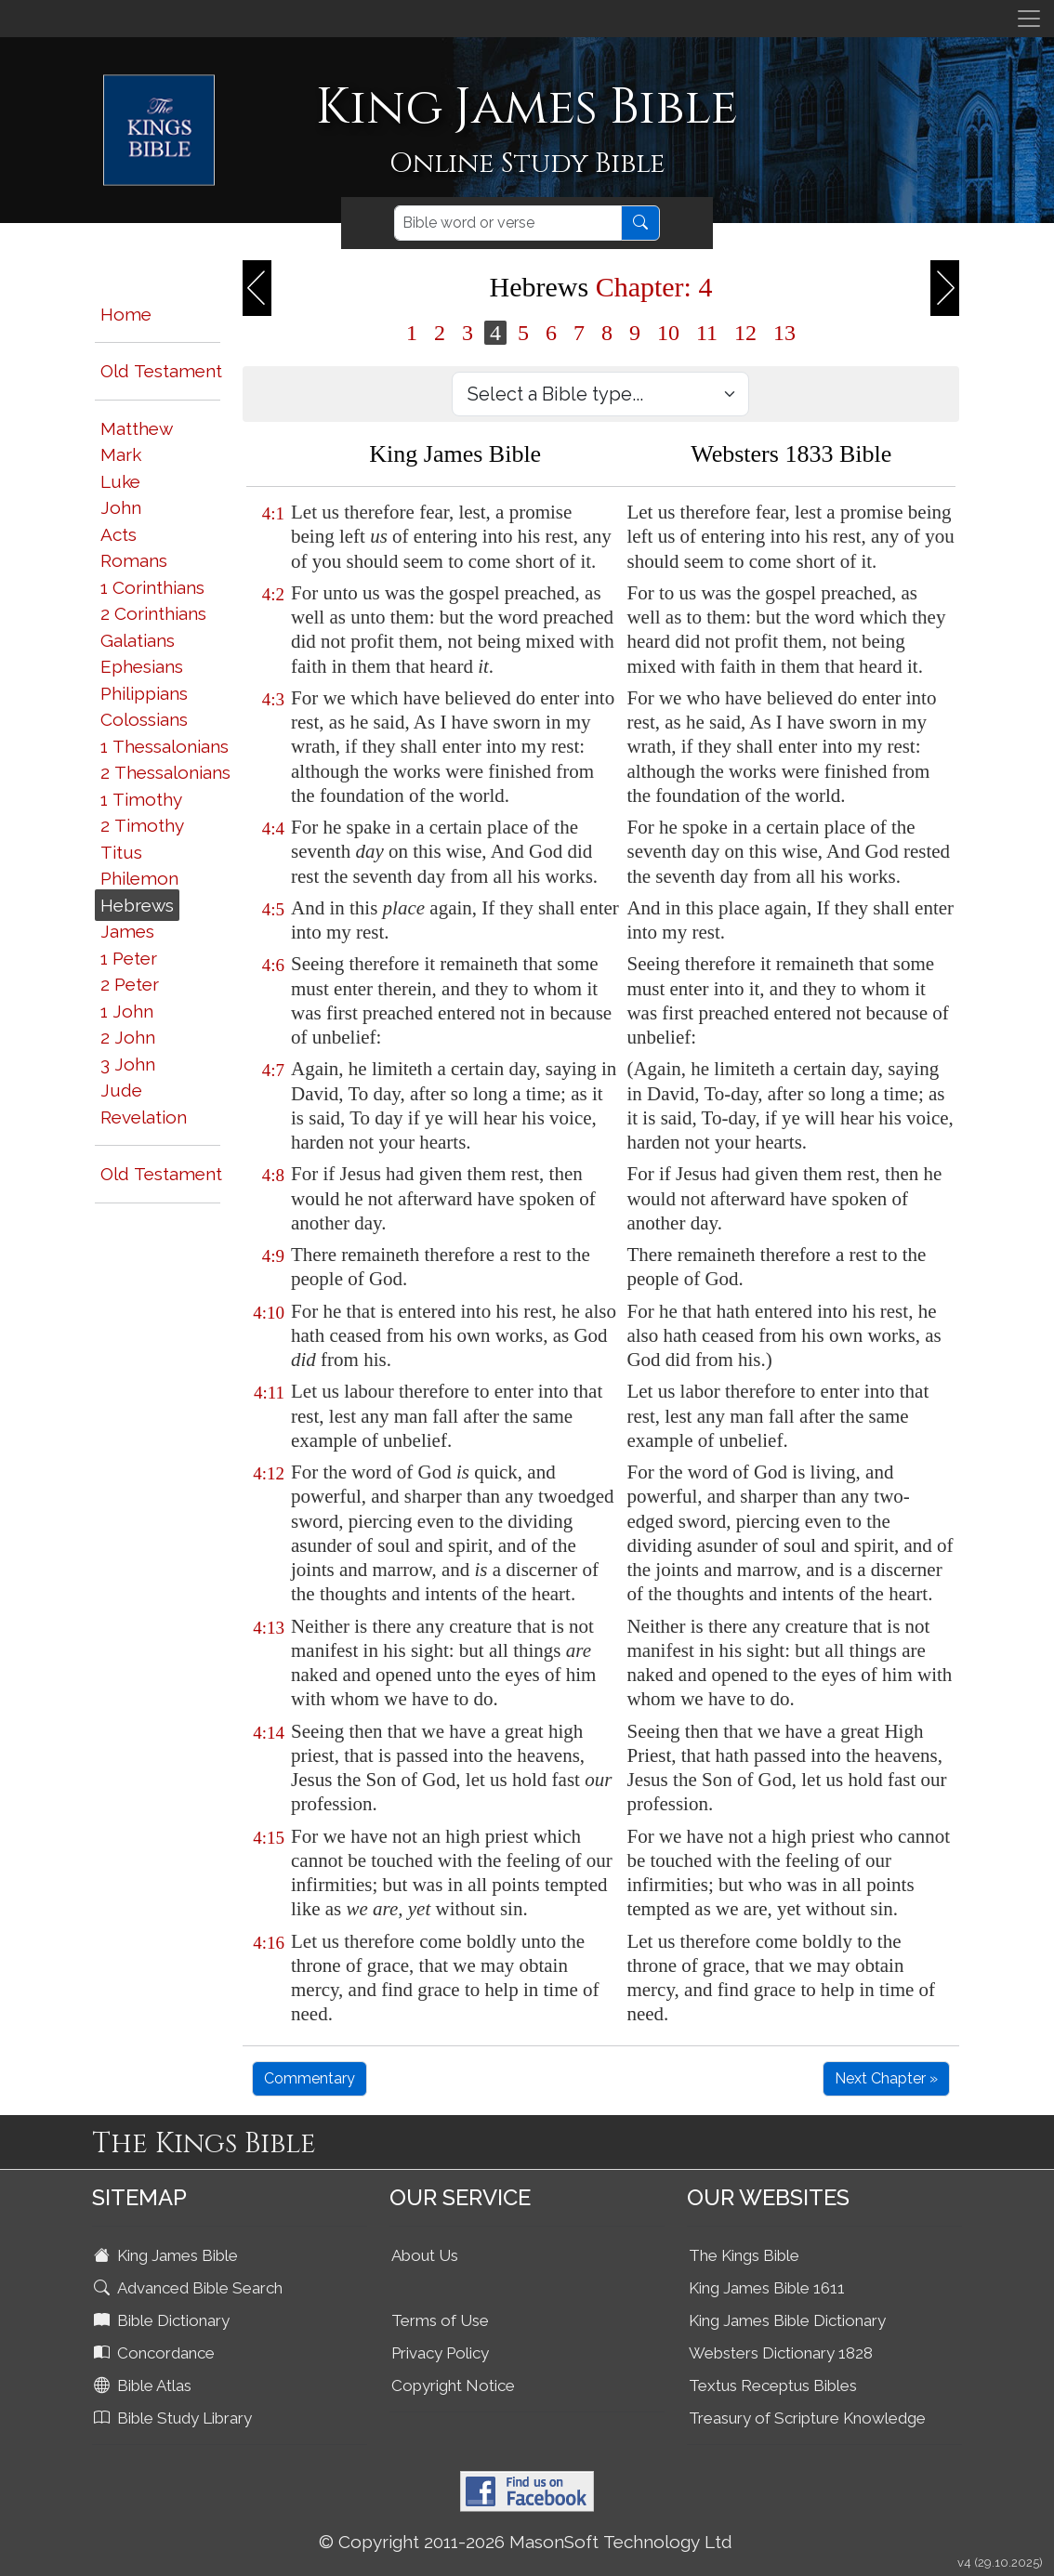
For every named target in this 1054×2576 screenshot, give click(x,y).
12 (745, 333)
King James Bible (168, 2255)
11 (707, 333)
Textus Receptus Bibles (773, 2385)
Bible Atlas (144, 2385)
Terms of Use (440, 2320)
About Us (424, 2255)
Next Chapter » (886, 2078)
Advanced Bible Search (190, 2288)
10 (668, 333)
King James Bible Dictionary (787, 2320)
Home (126, 314)
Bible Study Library (175, 2418)
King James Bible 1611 (767, 2288)
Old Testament (161, 371)
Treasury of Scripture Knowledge (807, 2418)
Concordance (156, 2353)
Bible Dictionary (163, 2320)
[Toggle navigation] (1029, 18)
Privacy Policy (440, 2353)
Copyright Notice (453, 2385)
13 (784, 333)
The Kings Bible (744, 2255)
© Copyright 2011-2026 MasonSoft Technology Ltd (525, 2541)
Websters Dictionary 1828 (781, 2353)
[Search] (508, 223)
